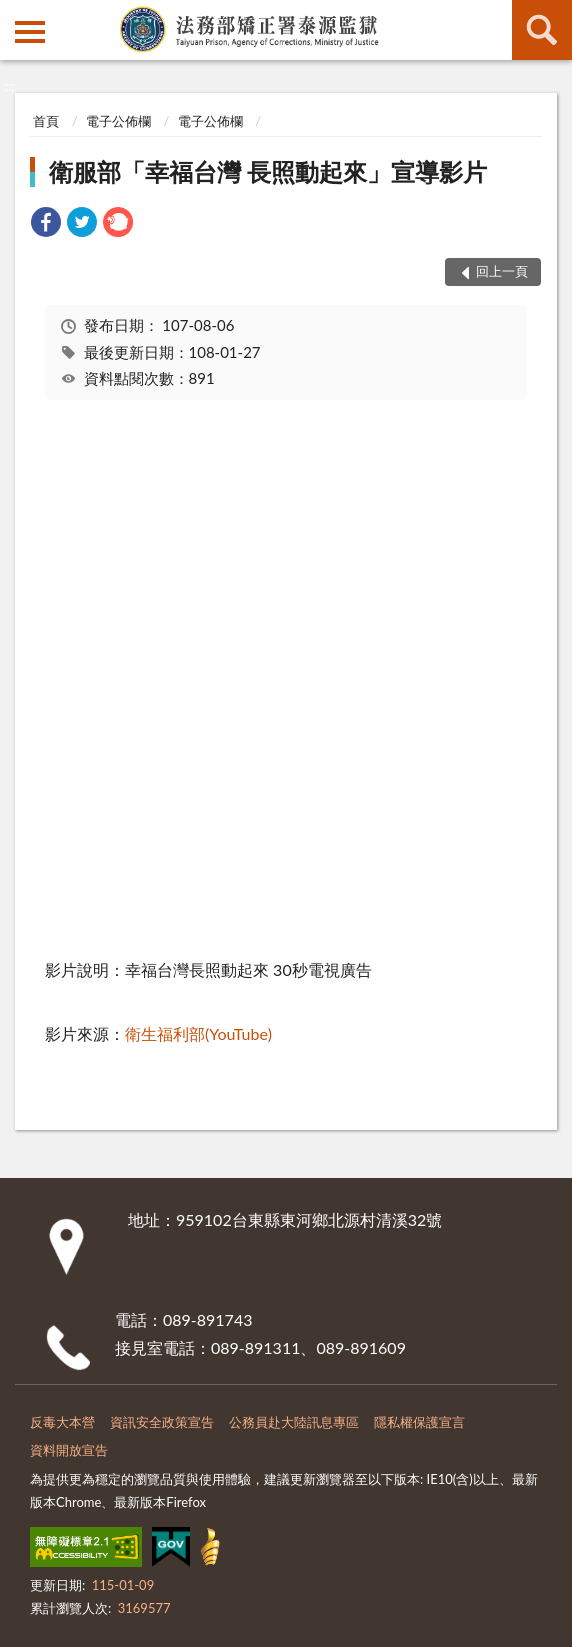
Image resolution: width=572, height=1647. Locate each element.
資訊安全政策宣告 (162, 1422)
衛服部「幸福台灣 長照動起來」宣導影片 (268, 171)
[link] (46, 224)
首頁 (46, 121)
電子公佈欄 (118, 121)
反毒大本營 (62, 1422)
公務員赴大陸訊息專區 (294, 1422)
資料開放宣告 (69, 1450)
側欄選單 (30, 32)
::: (16, 15)
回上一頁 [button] (502, 271)
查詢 (542, 30)
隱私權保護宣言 (419, 1422)
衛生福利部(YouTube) (198, 1033)
